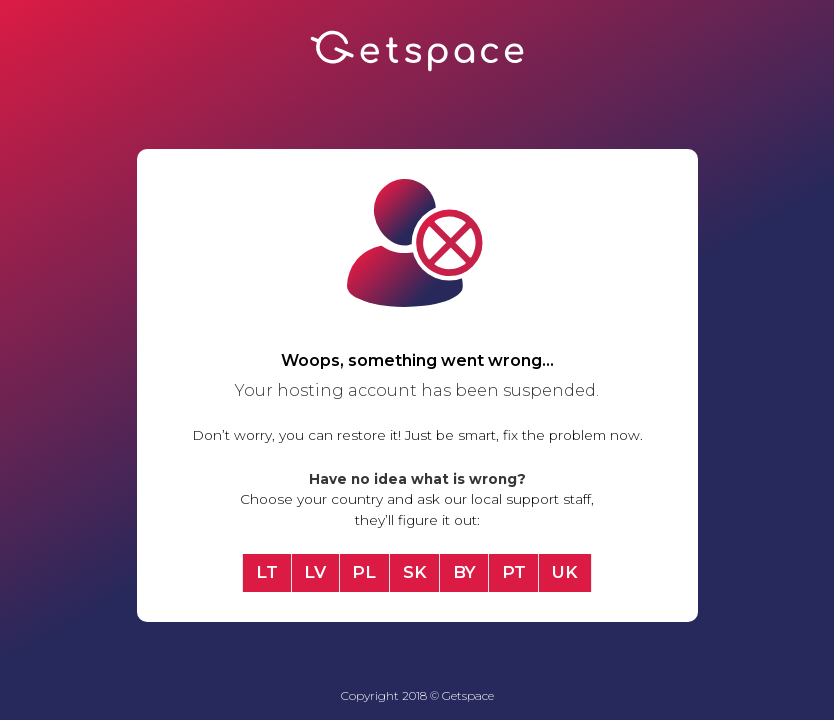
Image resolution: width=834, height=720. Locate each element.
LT (267, 572)
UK (565, 572)
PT (514, 572)
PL (364, 572)
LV (315, 572)
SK (415, 572)
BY (464, 572)
